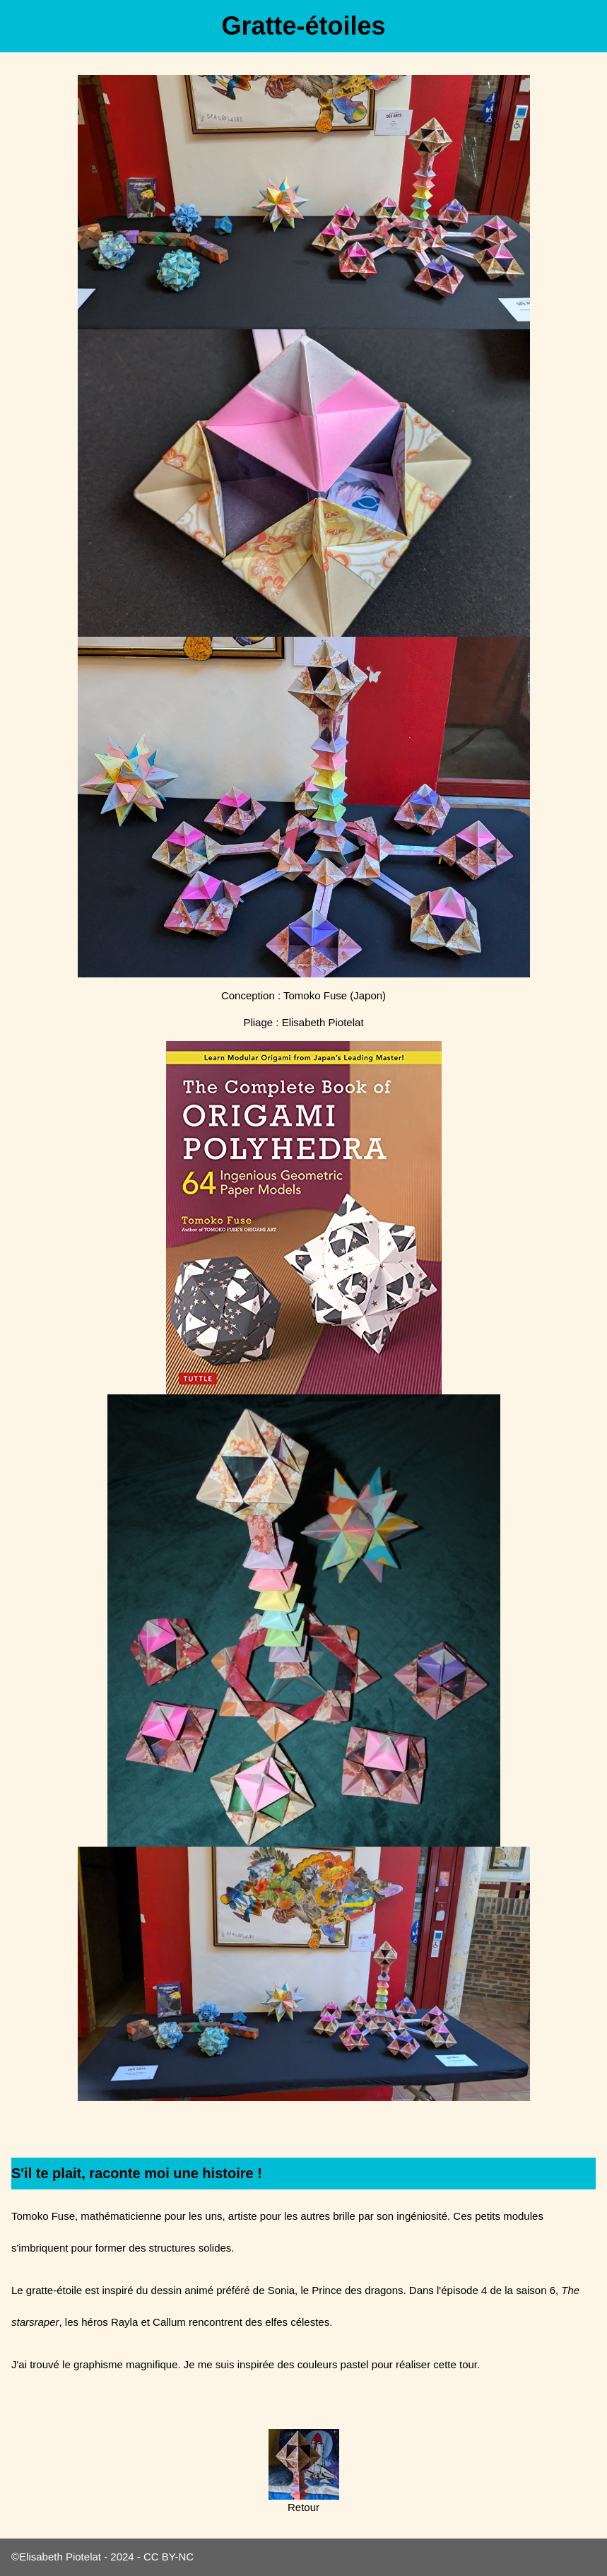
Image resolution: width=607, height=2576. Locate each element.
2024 (122, 2557)
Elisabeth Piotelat (60, 2557)
